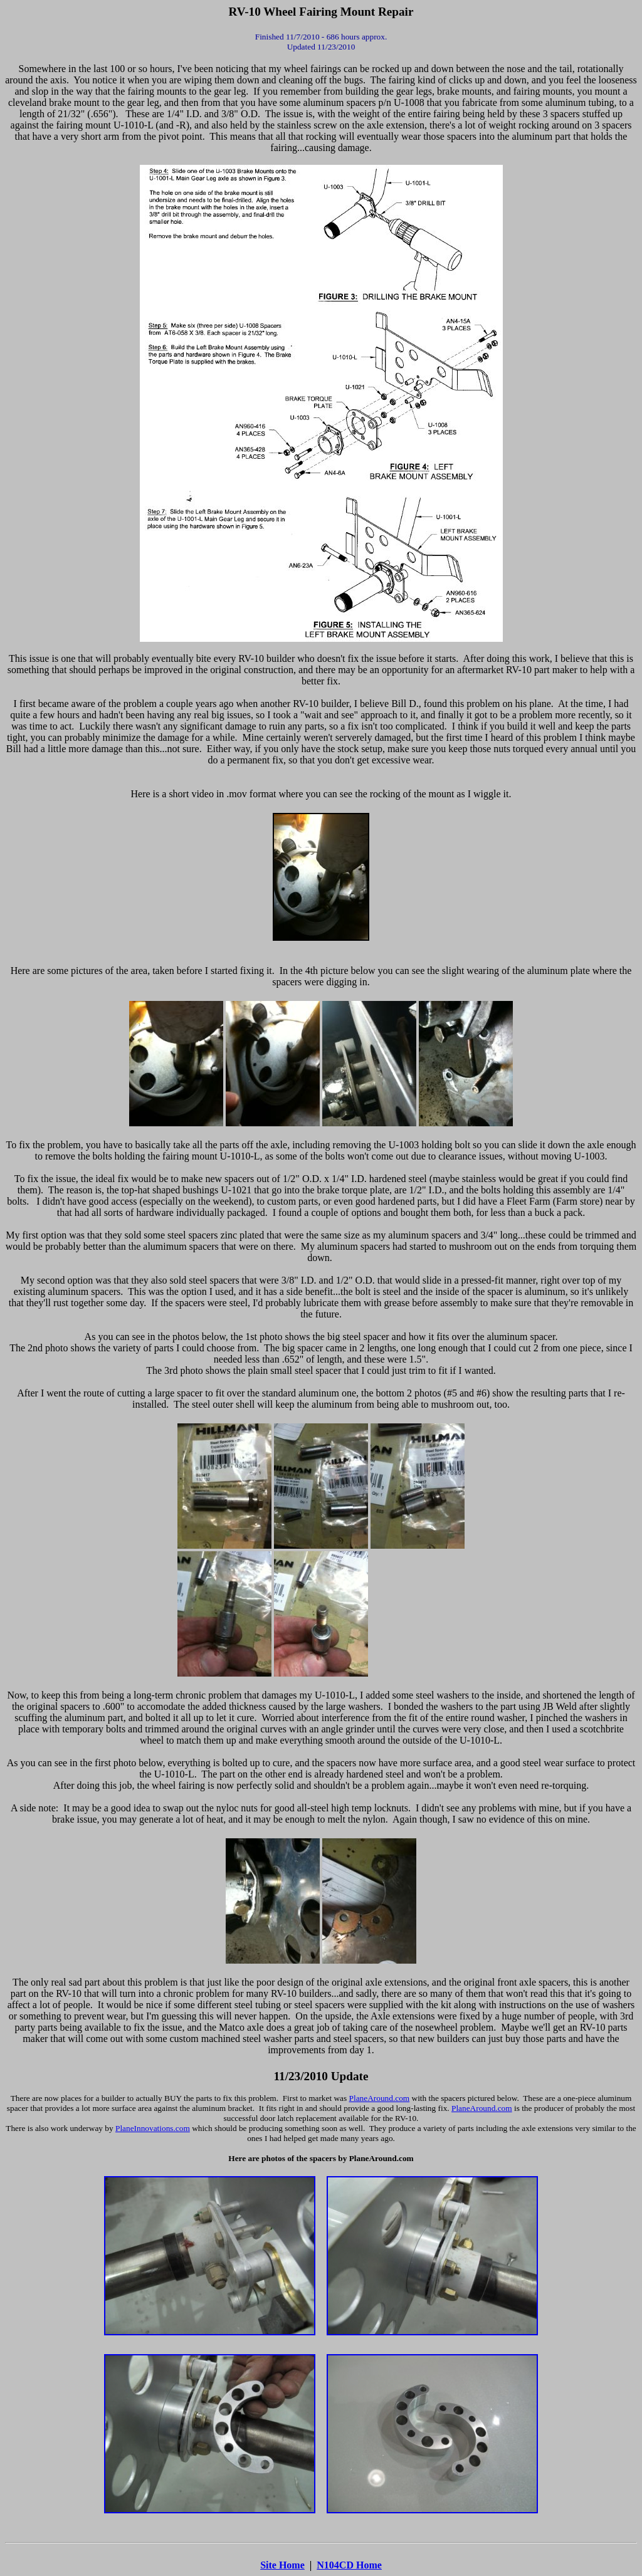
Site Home (282, 2565)
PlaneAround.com (379, 2098)
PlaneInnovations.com (152, 2128)
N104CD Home (349, 2565)
